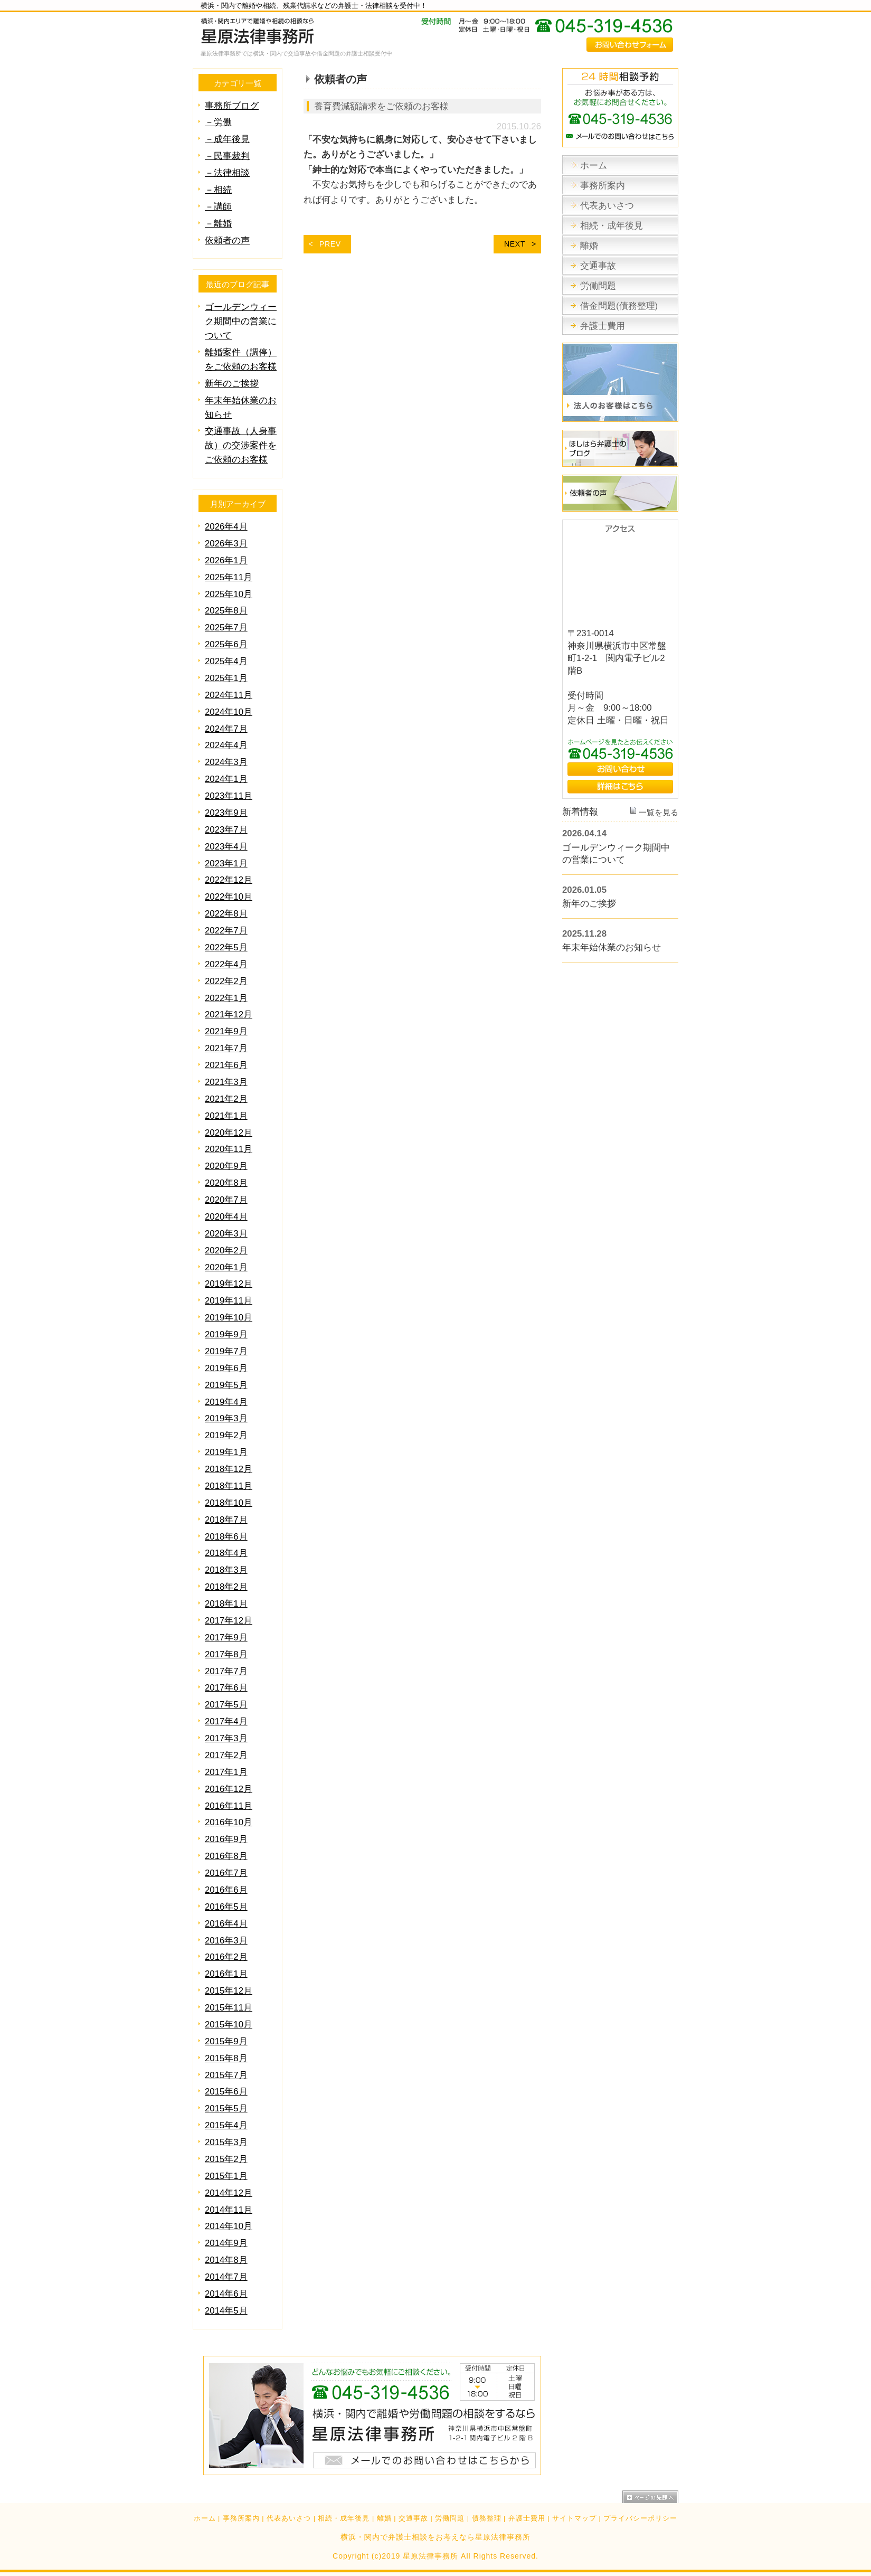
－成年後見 (227, 139)
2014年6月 (226, 2294)
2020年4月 (226, 1217)
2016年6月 (226, 1890)
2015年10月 (228, 2025)
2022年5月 (226, 947)
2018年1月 (226, 1604)
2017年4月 (226, 1721)
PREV (330, 244)
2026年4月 (226, 527)
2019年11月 (228, 1301)
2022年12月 (228, 880)
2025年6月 (226, 644)
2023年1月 (226, 863)
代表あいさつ (289, 2518)
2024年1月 (226, 779)
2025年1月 (226, 678)
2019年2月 (226, 1435)
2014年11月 (228, 2210)
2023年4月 (226, 847)
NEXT (514, 244)
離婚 (384, 2518)
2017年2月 (226, 1755)
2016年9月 (226, 1839)
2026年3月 (226, 544)
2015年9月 (226, 2041)
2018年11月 (228, 1486)
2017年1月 (226, 1772)
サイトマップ (574, 2518)
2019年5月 (226, 1385)
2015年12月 (228, 1991)
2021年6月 (226, 1065)
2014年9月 (226, 2243)
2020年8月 (226, 1183)
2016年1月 (226, 1974)
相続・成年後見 (344, 2518)
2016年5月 (226, 1907)
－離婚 (218, 224)
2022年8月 (226, 914)
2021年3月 (226, 1082)
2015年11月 (228, 2008)
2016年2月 (226, 1957)
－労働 (218, 122)
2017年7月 (226, 1671)
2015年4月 (226, 2125)
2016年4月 (226, 1924)
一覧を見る (658, 812)
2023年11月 (228, 796)
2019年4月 (226, 1402)
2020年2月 (226, 1250)
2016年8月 (226, 1856)
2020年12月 (228, 1133)
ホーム (205, 2518)
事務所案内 (241, 2518)
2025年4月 (226, 661)
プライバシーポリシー (640, 2518)
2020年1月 (226, 1267)
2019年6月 (226, 1368)
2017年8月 (226, 1654)
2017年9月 (226, 1638)
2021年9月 (226, 1031)
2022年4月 (226, 964)
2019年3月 (226, 1418)
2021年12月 (228, 1014)
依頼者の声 (227, 240)
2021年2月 (226, 1099)
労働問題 (450, 2518)
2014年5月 (226, 2311)
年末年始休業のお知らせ (611, 947)
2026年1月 (226, 560)
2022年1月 (226, 998)
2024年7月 (226, 729)
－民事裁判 (227, 156)
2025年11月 (228, 577)
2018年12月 (228, 1469)
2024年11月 (228, 695)
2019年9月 (226, 1334)
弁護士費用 (526, 2518)
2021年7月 (226, 1048)
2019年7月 (226, 1351)
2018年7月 (226, 1520)
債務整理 (486, 2518)
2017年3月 (226, 1738)
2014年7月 (226, 2277)
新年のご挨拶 (232, 384)
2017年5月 (226, 1705)
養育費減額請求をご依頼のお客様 (381, 106)
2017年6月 (226, 1688)
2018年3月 (226, 1570)
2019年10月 (228, 1318)
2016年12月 (228, 1789)
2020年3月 (226, 1234)
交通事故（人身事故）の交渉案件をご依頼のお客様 (241, 445)
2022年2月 (226, 981)
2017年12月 (228, 1621)
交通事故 (413, 2518)
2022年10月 (228, 897)
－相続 (218, 190)
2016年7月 (226, 1873)
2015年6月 (226, 2092)
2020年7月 (226, 1200)
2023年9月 (226, 813)
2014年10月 (228, 2226)
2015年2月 (226, 2159)
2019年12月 (228, 1284)
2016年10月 (228, 1822)
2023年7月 (226, 830)
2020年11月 (228, 1149)
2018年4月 (226, 1553)
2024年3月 (226, 762)
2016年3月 (226, 1941)
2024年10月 (228, 712)
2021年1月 (226, 1116)
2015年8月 (226, 2058)
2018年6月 (226, 1537)
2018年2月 (226, 1587)
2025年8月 (226, 611)
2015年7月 (226, 2075)
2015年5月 (226, 2108)
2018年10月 (228, 1503)
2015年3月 (226, 2142)
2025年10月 (228, 594)
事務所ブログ (232, 106)
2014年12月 (228, 2193)
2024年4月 (226, 745)
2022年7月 (226, 931)
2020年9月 (226, 1166)
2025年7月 (226, 627)
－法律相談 (227, 173)
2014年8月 (226, 2260)
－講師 (218, 207)
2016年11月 (228, 1806)
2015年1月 (226, 2176)
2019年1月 (226, 1452)
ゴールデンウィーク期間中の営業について (241, 321)
